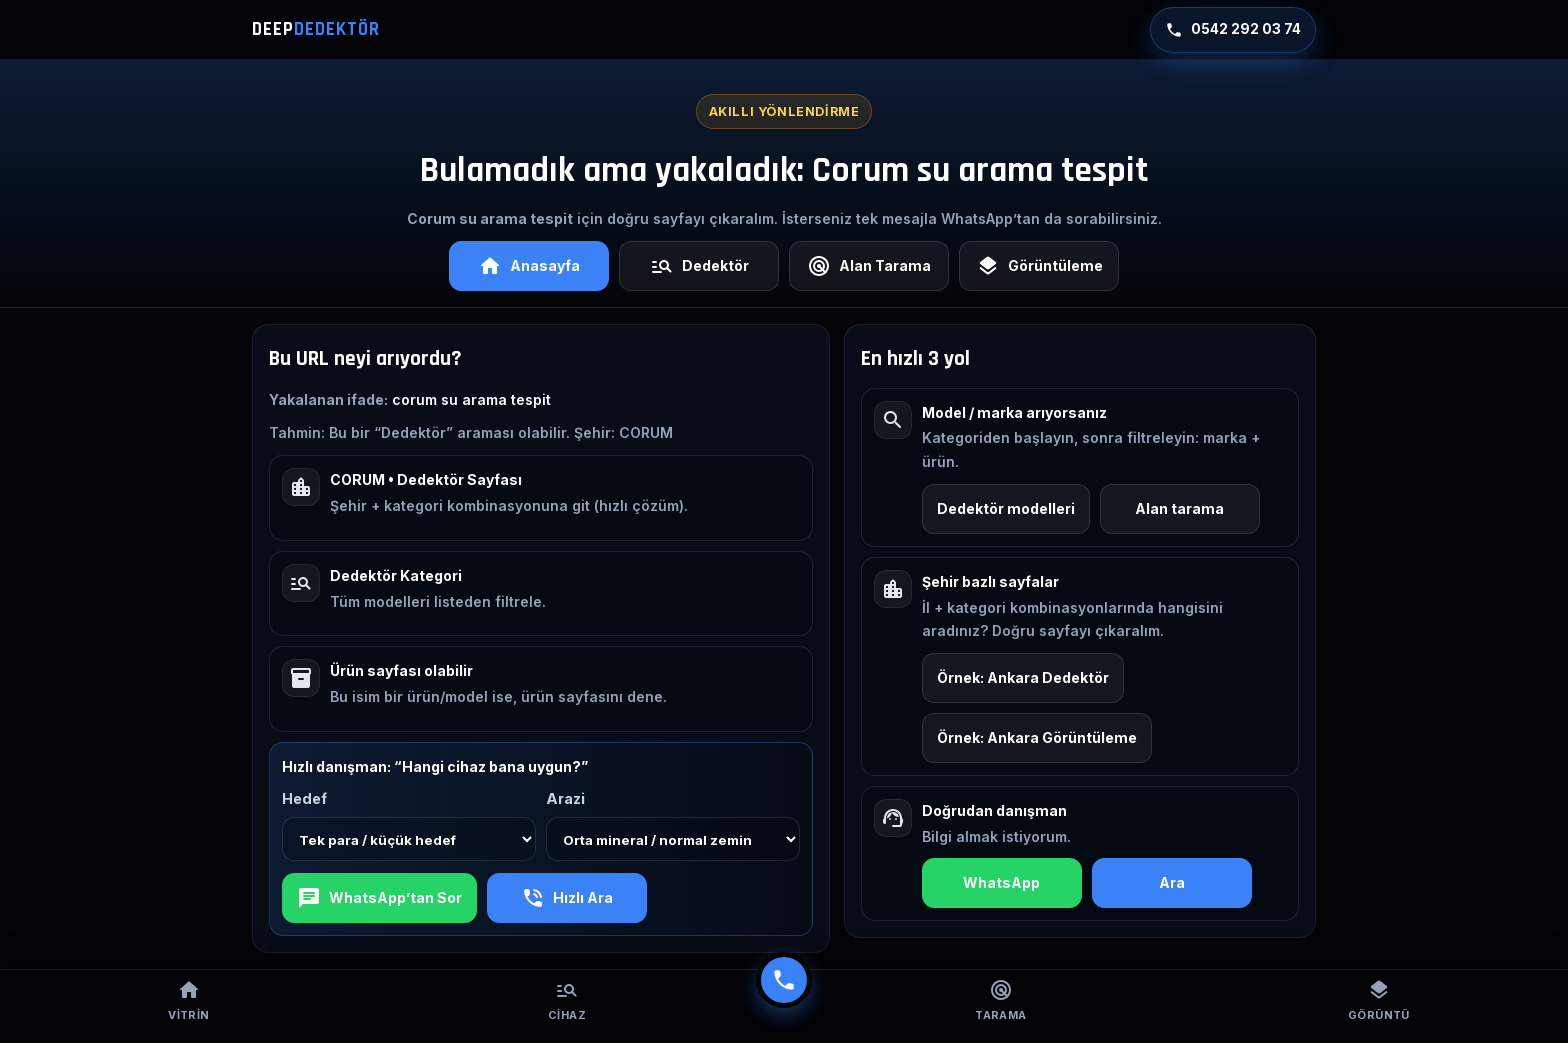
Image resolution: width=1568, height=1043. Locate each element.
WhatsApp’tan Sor (379, 898)
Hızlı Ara (567, 898)
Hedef (304, 798)
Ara (1172, 882)
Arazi (565, 798)
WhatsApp (1001, 882)
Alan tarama (1179, 508)
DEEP (316, 29)
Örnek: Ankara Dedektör (1023, 677)
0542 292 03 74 (1233, 30)
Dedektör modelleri (1006, 508)
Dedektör (699, 266)
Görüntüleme (1039, 266)
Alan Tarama (869, 266)
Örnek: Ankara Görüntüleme (1037, 737)
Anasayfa (529, 266)
